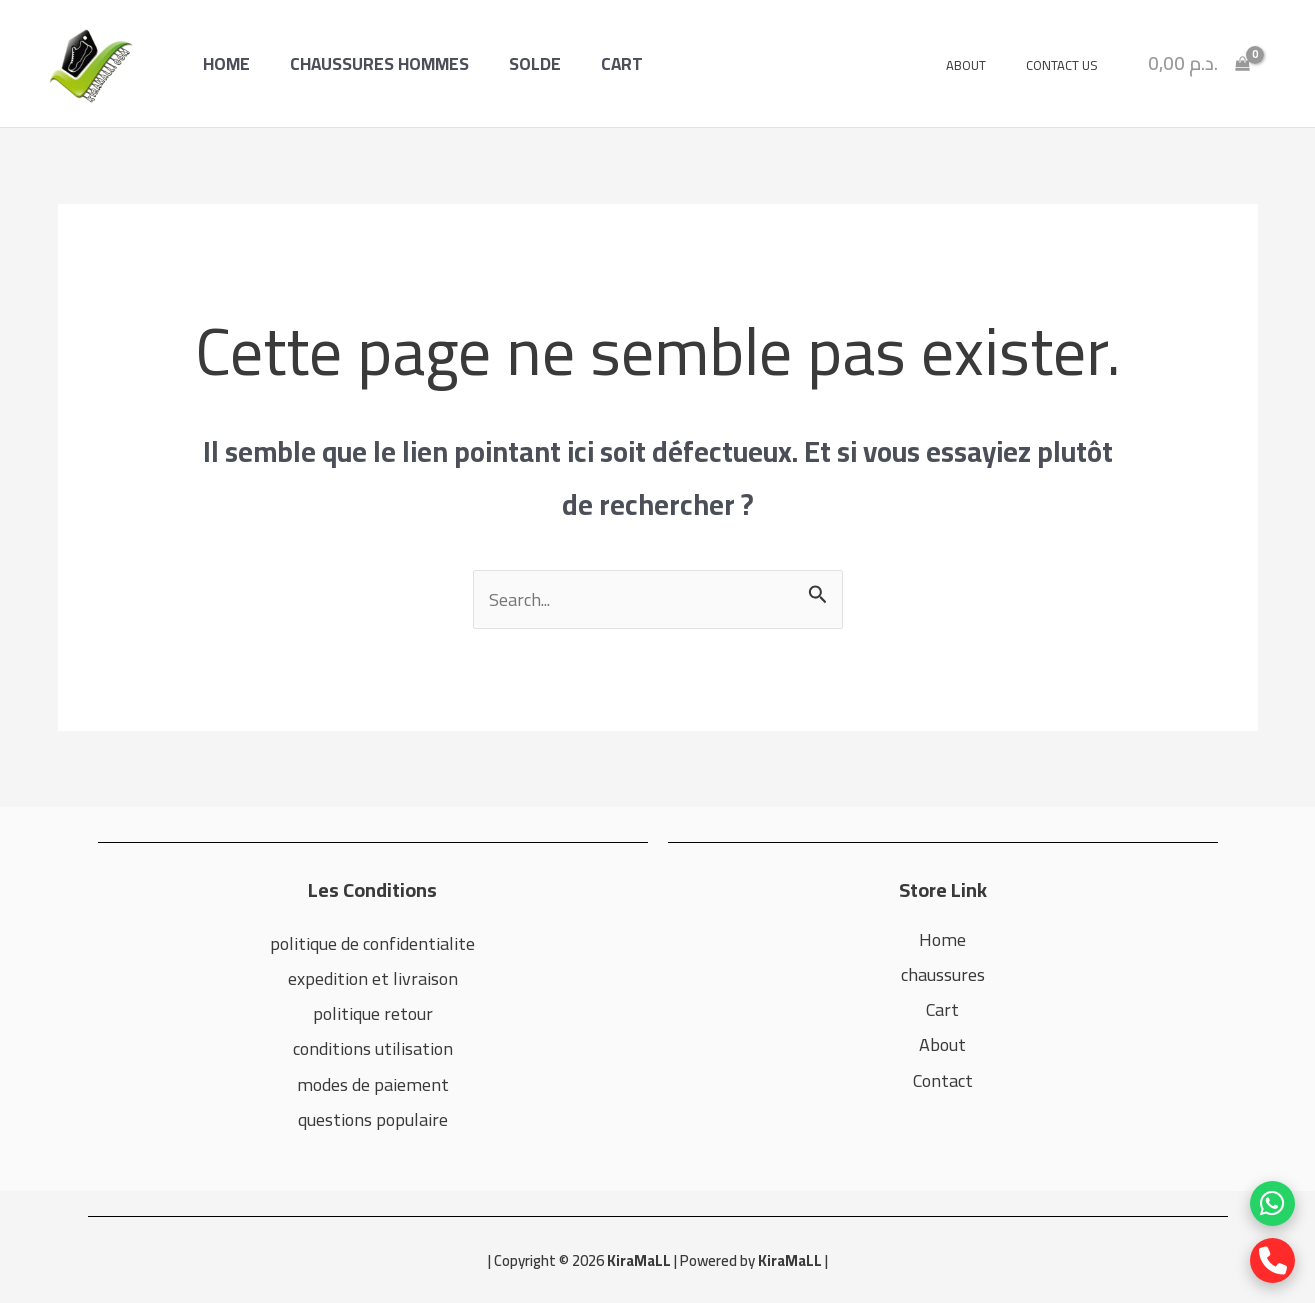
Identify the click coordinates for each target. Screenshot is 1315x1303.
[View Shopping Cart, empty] (1199, 63)
